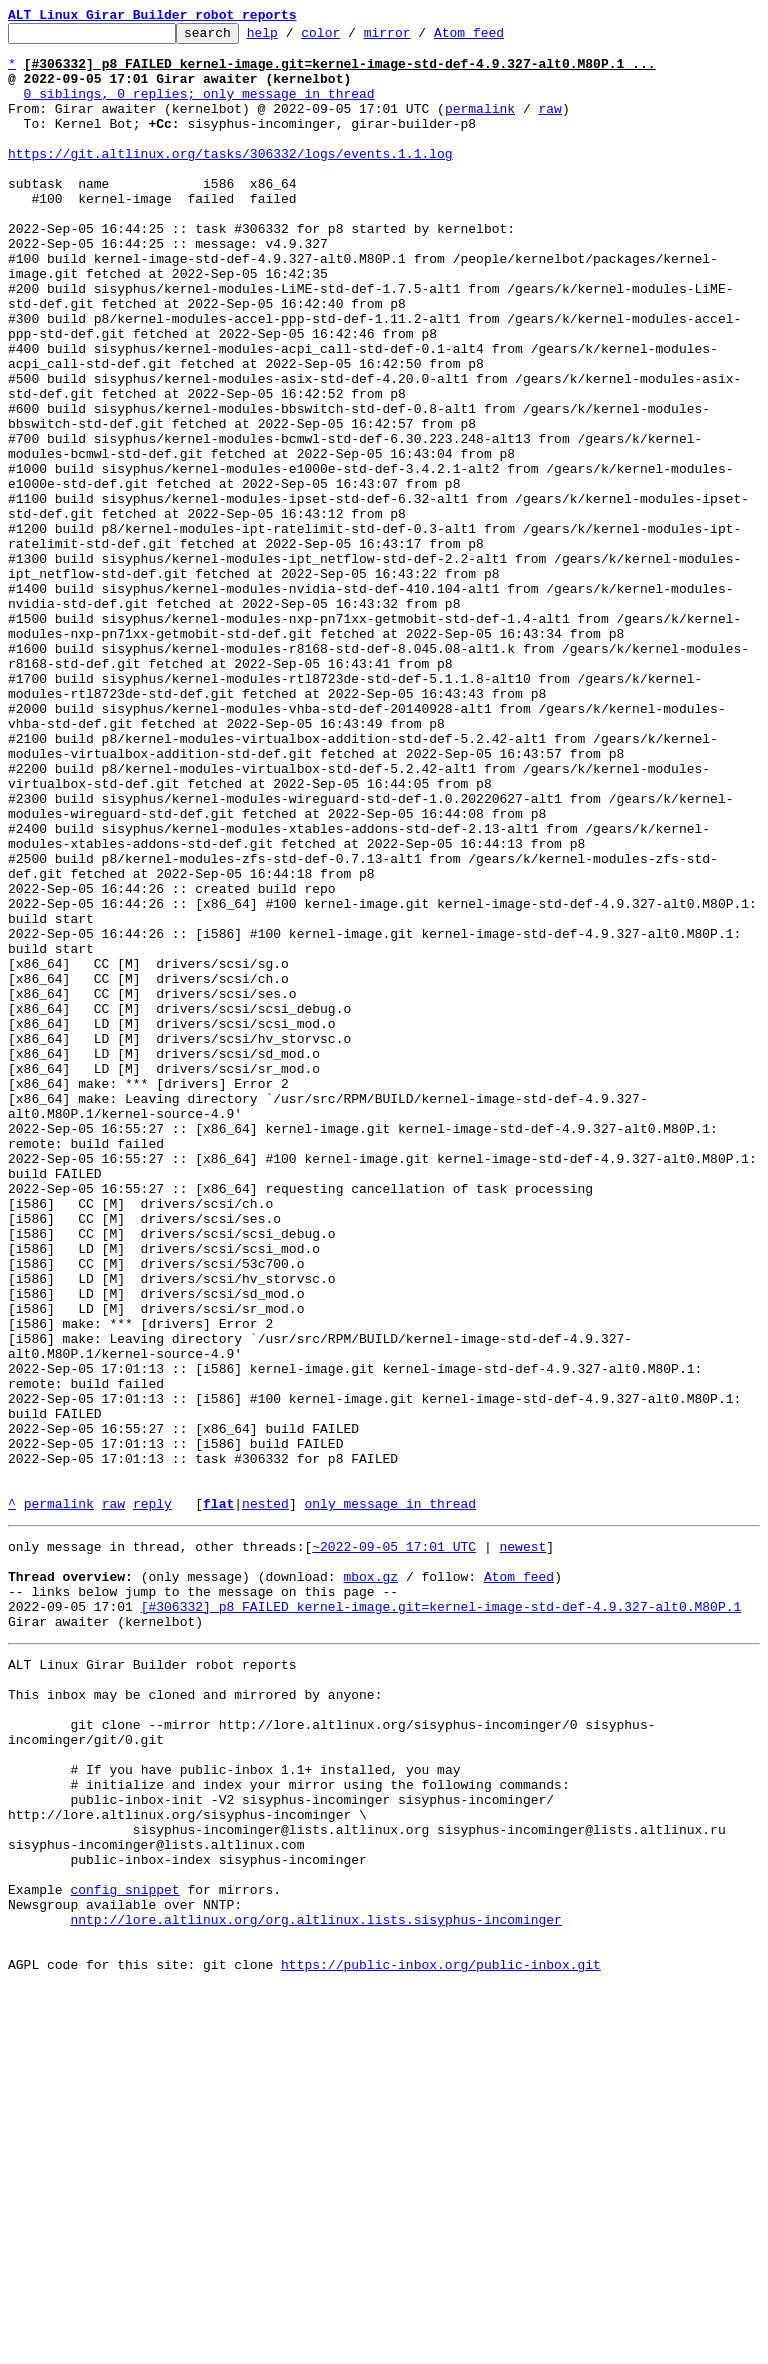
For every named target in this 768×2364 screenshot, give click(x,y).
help (293, 38)
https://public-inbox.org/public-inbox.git (441, 2342)
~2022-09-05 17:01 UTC (394, 1846)
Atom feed (500, 38)
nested (265, 1800)
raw (549, 126)
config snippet (124, 2252)
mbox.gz (370, 1882)
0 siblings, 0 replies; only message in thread (199, 108)
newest (522, 1846)
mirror (418, 38)
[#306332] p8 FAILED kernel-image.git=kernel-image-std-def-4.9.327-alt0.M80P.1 (441, 1918)
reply (152, 1800)
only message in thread (390, 1800)
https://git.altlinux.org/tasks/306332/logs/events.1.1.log (230, 180)
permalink (480, 126)
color (351, 38)
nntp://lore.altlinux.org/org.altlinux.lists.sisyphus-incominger (315, 2288)
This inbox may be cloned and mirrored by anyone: (195, 2018)
